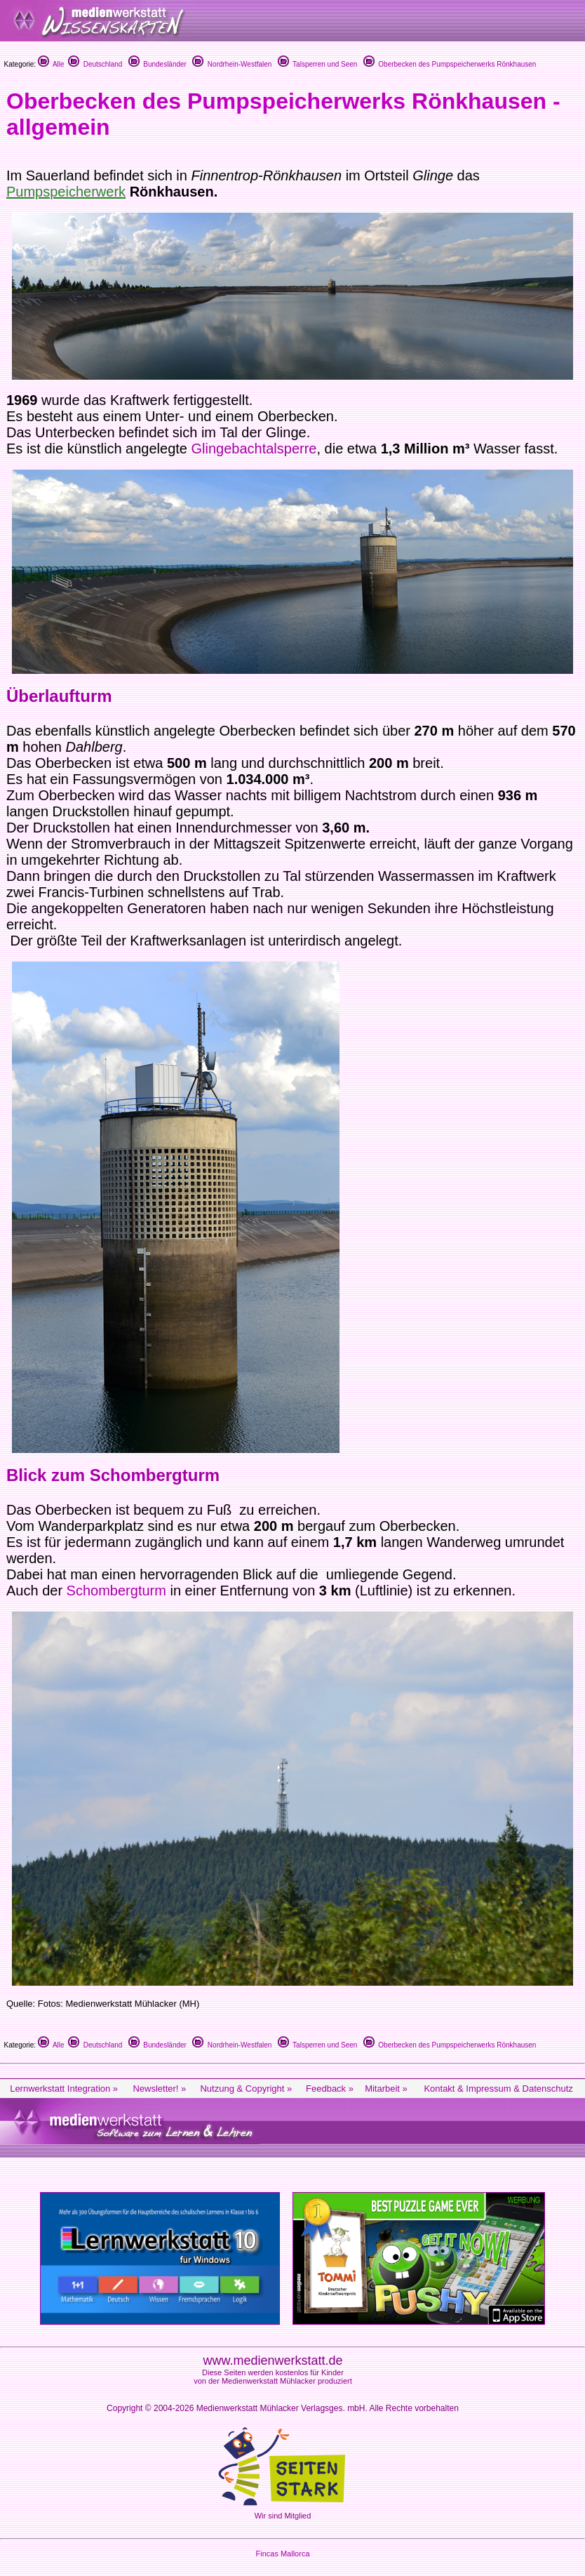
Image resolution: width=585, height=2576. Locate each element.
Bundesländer (157, 64)
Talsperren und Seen (318, 64)
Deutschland (95, 64)
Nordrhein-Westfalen (231, 64)
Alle (51, 64)
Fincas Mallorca (282, 2553)
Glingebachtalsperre (254, 448)
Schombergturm (118, 1590)
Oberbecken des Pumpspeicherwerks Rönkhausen (450, 64)
